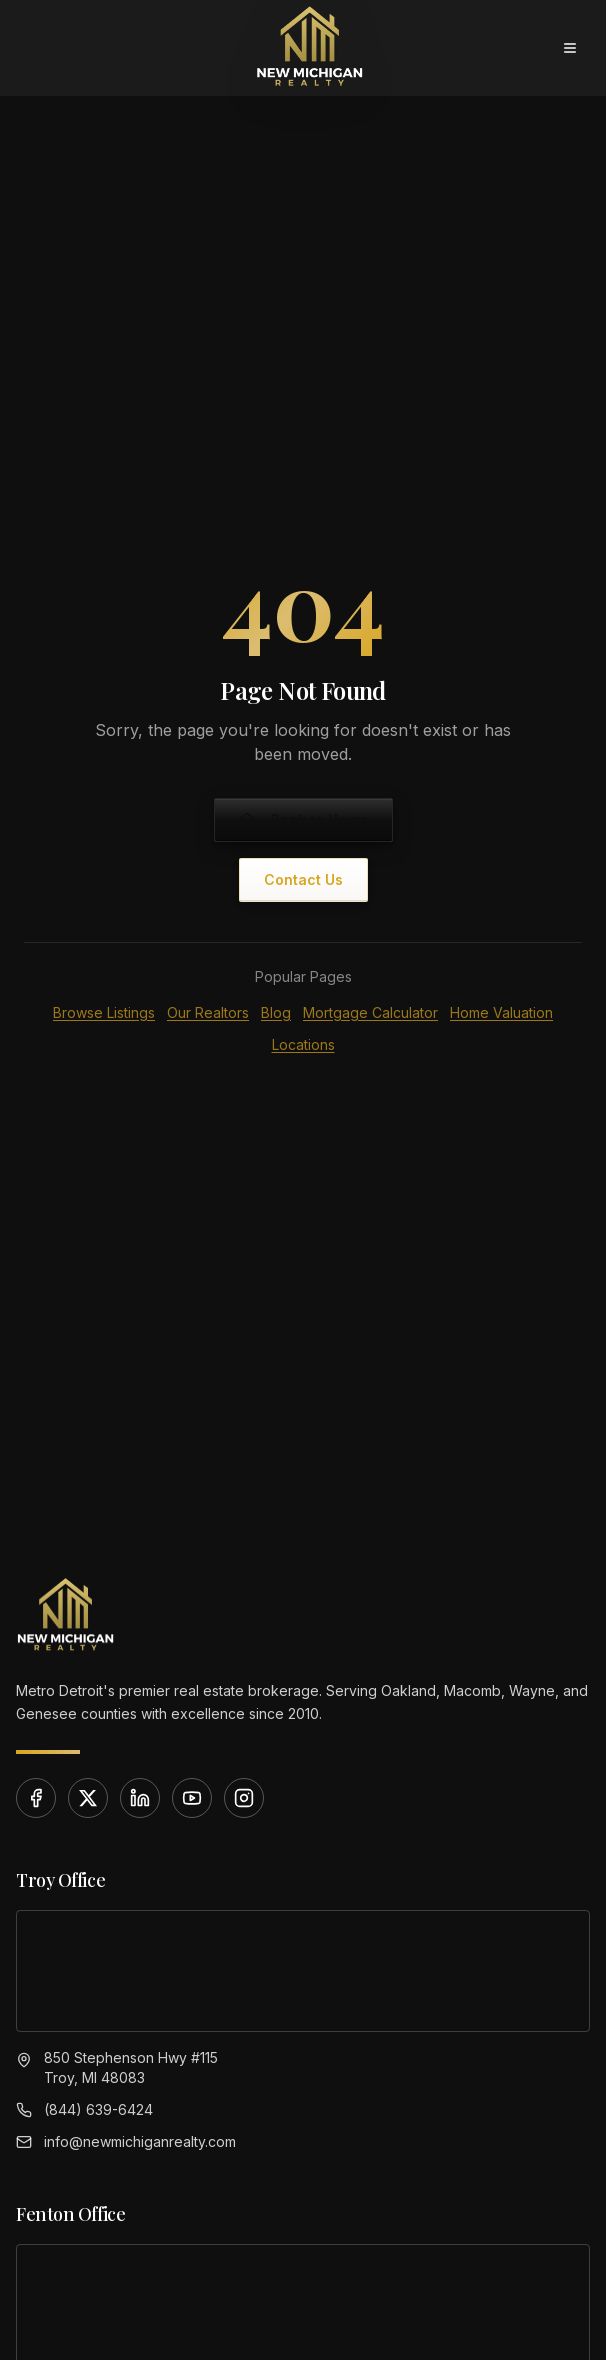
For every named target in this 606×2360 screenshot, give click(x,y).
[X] (88, 1798)
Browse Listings (104, 1012)
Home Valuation (501, 1012)
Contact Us (303, 879)
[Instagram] (244, 1798)
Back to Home (303, 819)
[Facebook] (36, 1798)
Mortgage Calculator (370, 1012)
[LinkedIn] (140, 1798)
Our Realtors (208, 1012)
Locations (303, 1044)
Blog (276, 1012)
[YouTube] (192, 1798)
